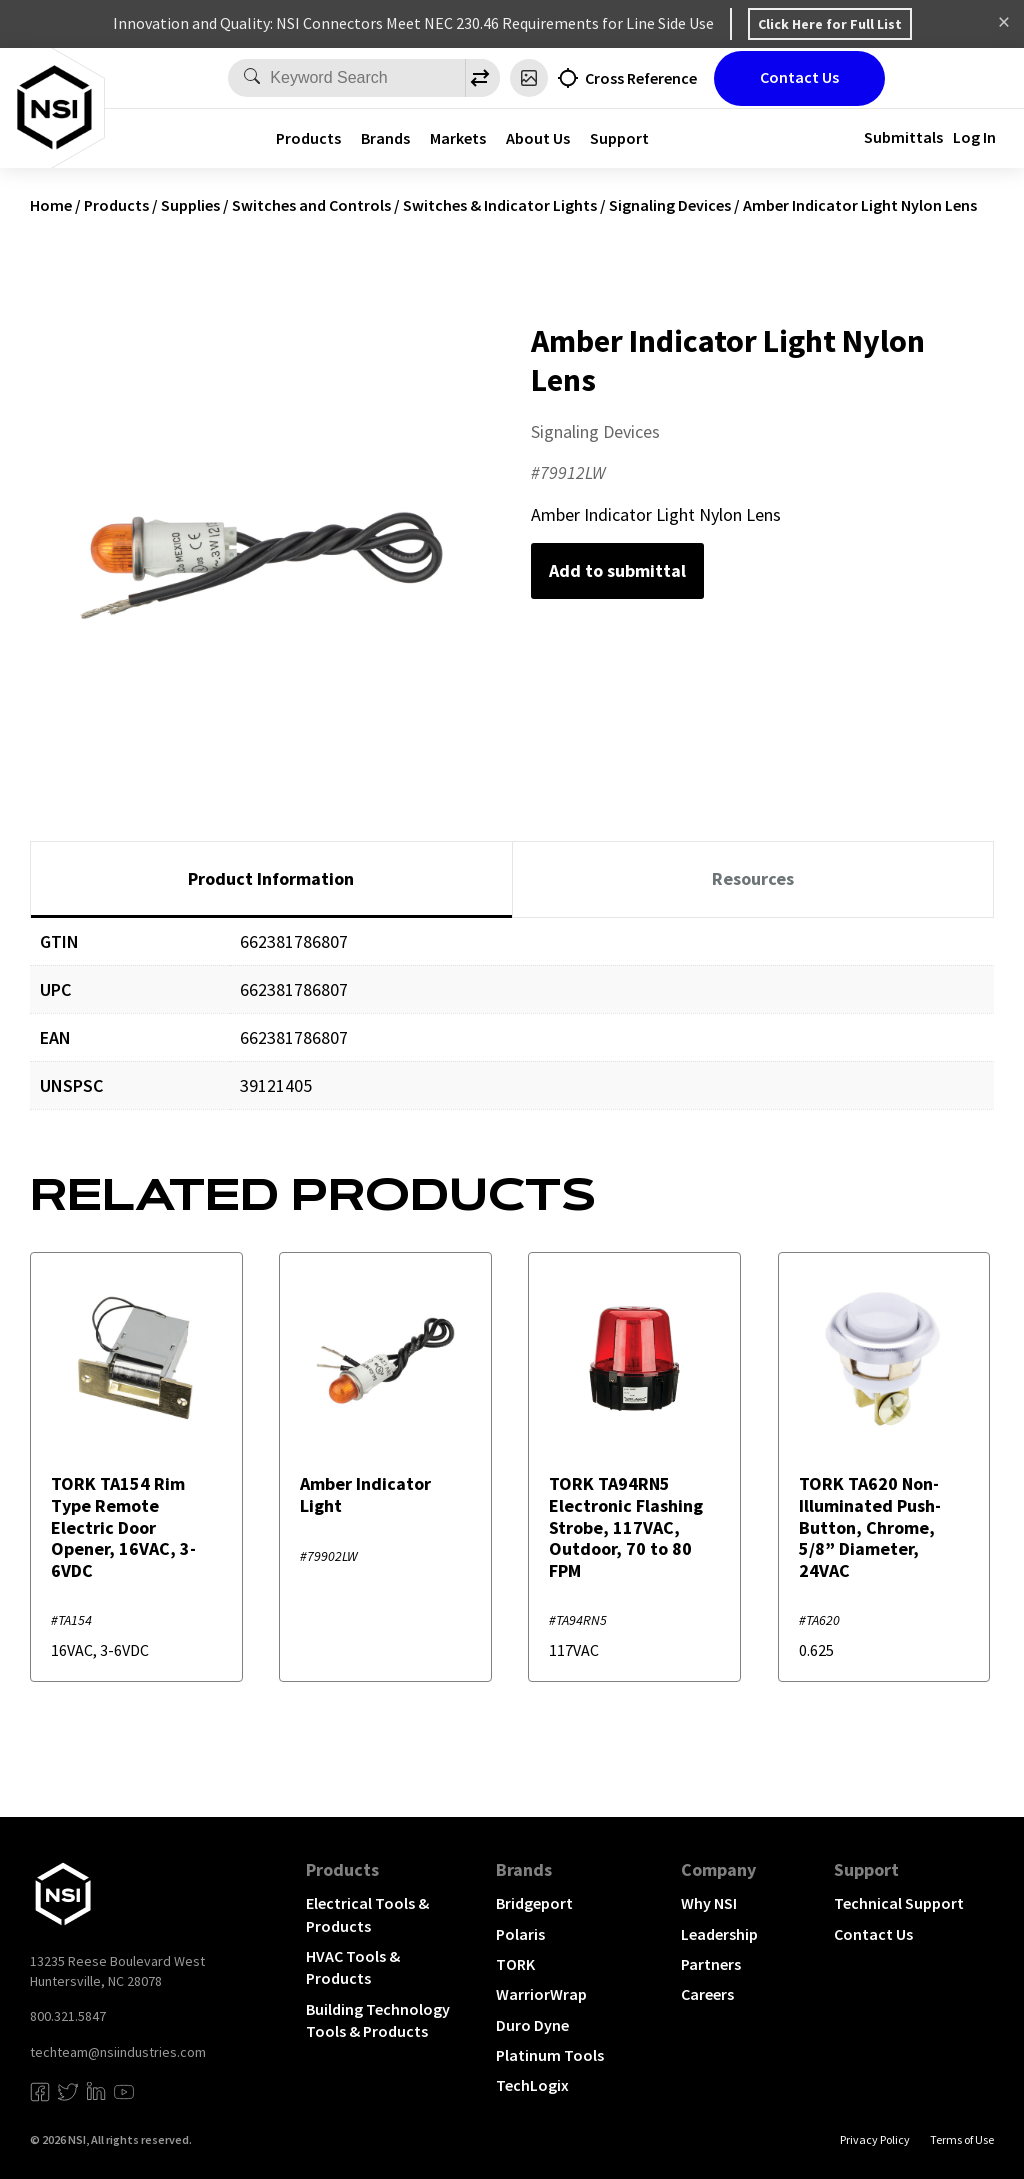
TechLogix (532, 2085)
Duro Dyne (532, 2025)
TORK (515, 1964)
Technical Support (899, 1903)
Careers (707, 1994)
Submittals (903, 137)
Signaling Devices (670, 205)
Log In (974, 137)
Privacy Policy (875, 2139)
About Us (538, 138)
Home (51, 205)
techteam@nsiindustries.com (118, 2052)
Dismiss (1004, 24)
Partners (711, 1964)
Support (619, 138)
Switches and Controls (311, 205)
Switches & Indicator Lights (500, 205)
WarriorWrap (541, 1994)
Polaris (520, 1934)
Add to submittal (617, 570)
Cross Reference (641, 78)
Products (308, 138)
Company (718, 1869)
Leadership (719, 1934)
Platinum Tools (550, 2055)
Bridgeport (534, 1903)
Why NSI (709, 1903)
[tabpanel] (512, 1028)
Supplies (190, 205)
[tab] (271, 880)
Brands (385, 138)
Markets (458, 138)
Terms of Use (962, 2139)
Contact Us (799, 77)
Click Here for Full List (830, 24)
